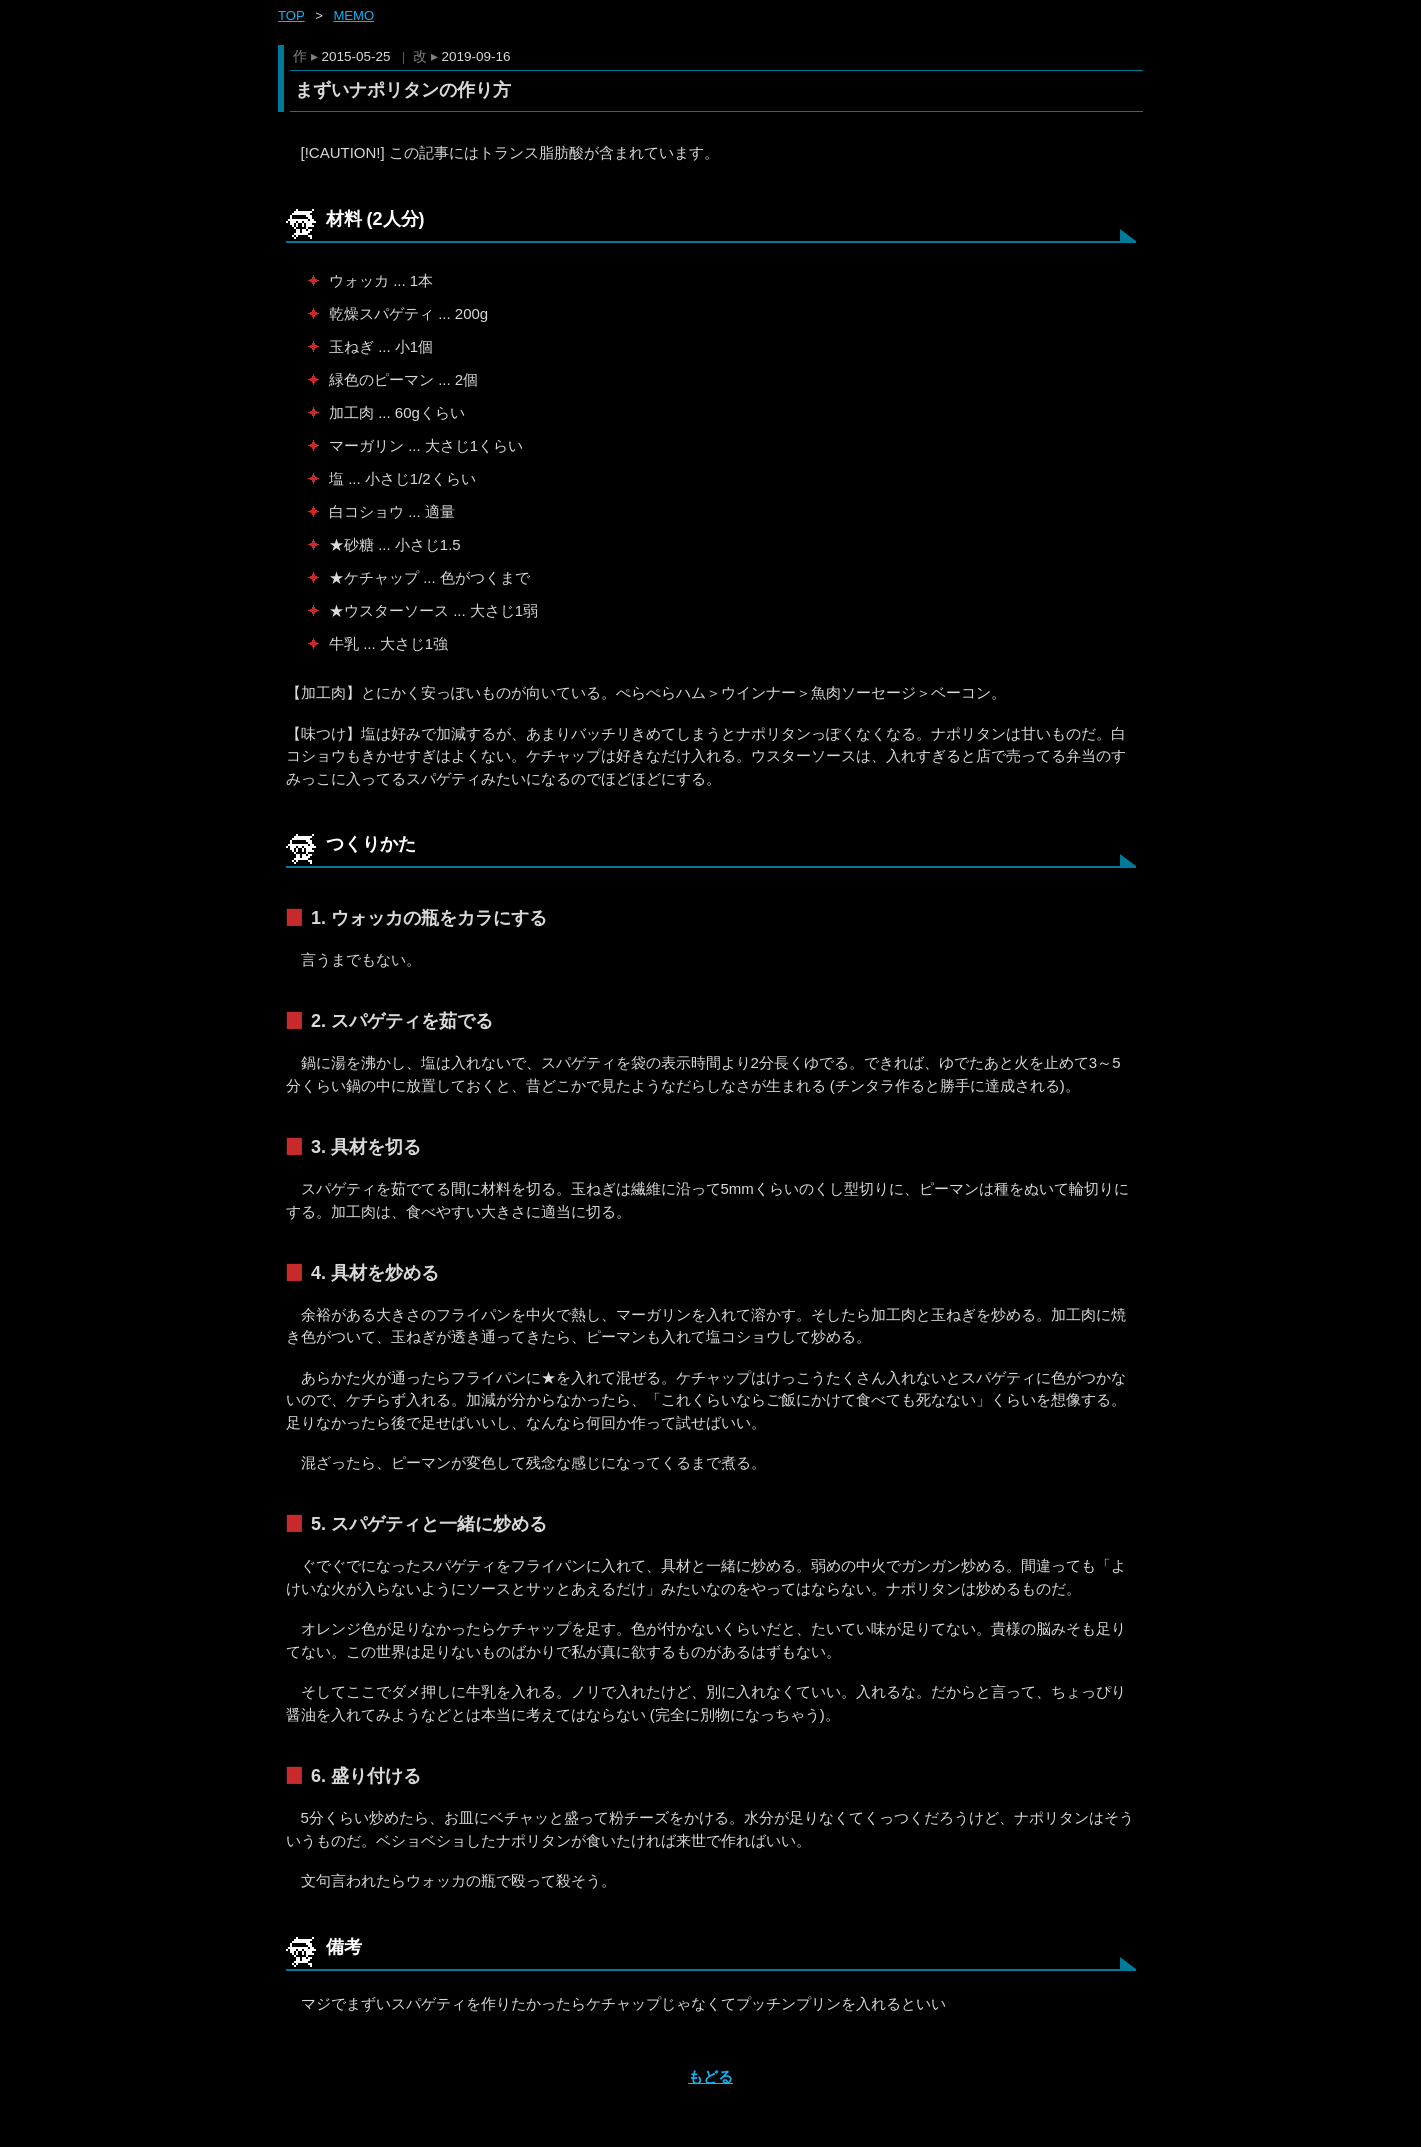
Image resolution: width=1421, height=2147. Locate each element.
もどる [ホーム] (710, 2076)
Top (291, 15)
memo (353, 15)
